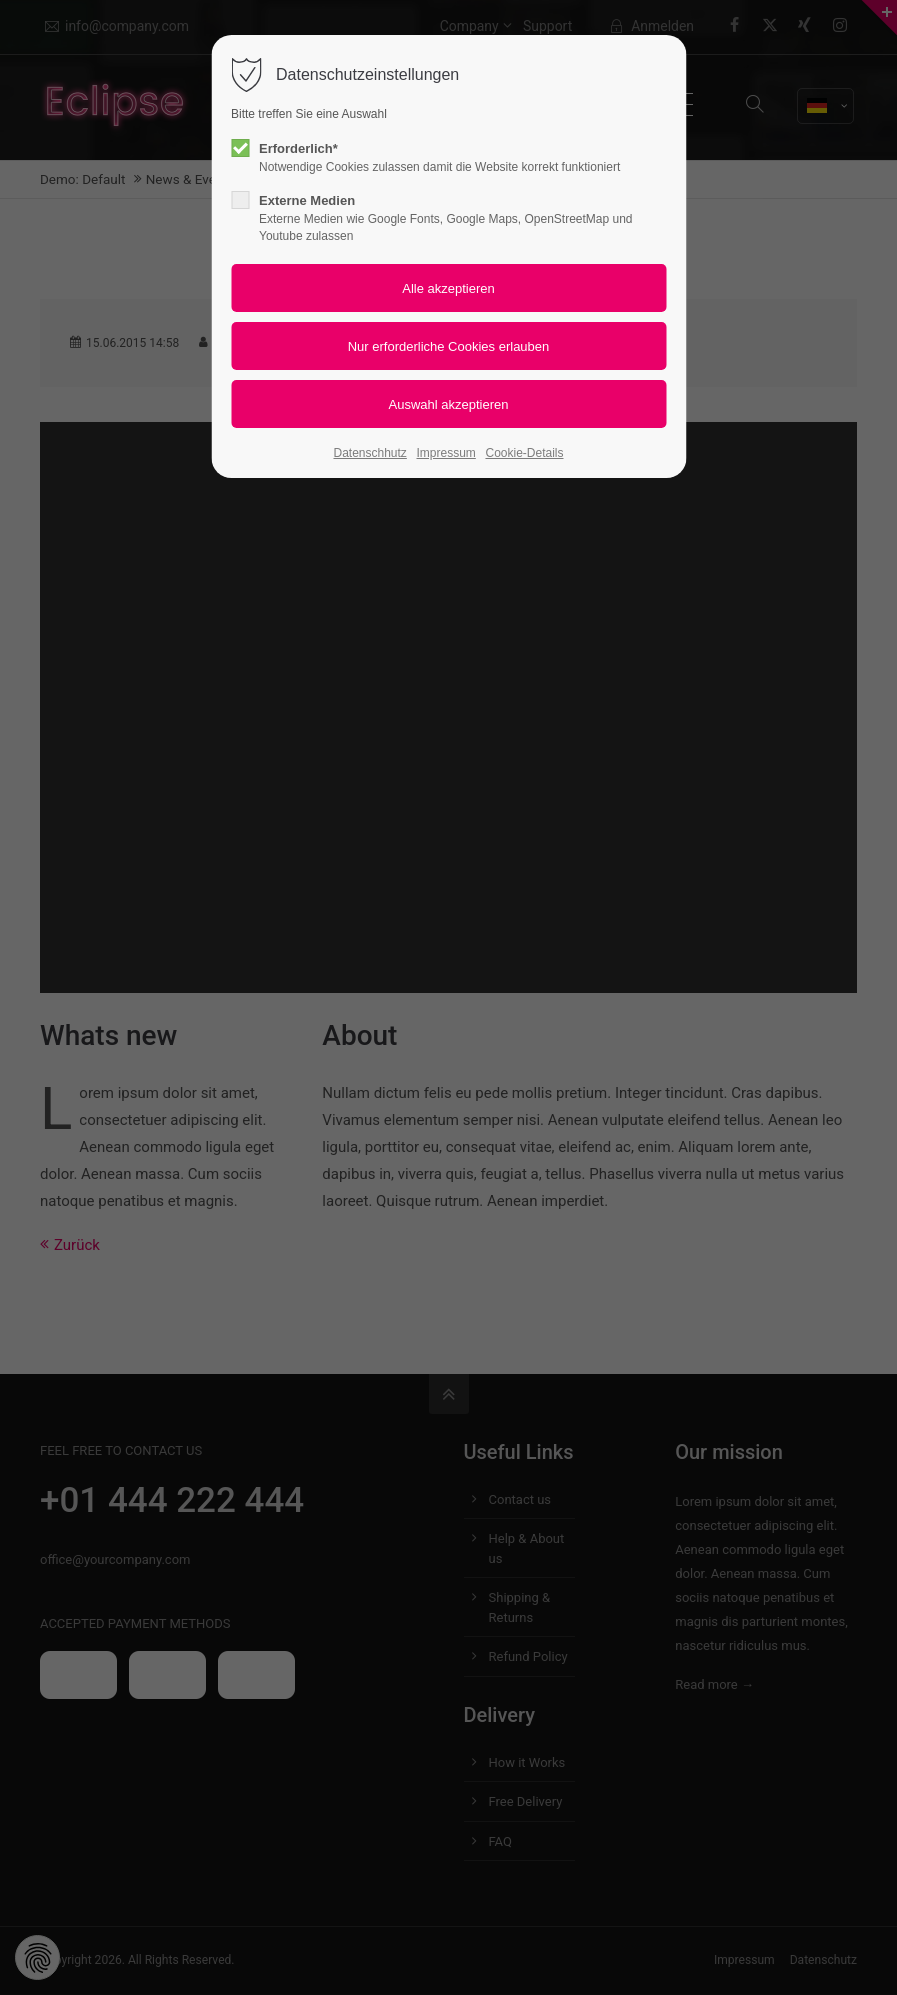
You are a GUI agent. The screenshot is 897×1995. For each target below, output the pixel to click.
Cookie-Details (524, 453)
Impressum (446, 453)
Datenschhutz (369, 453)
